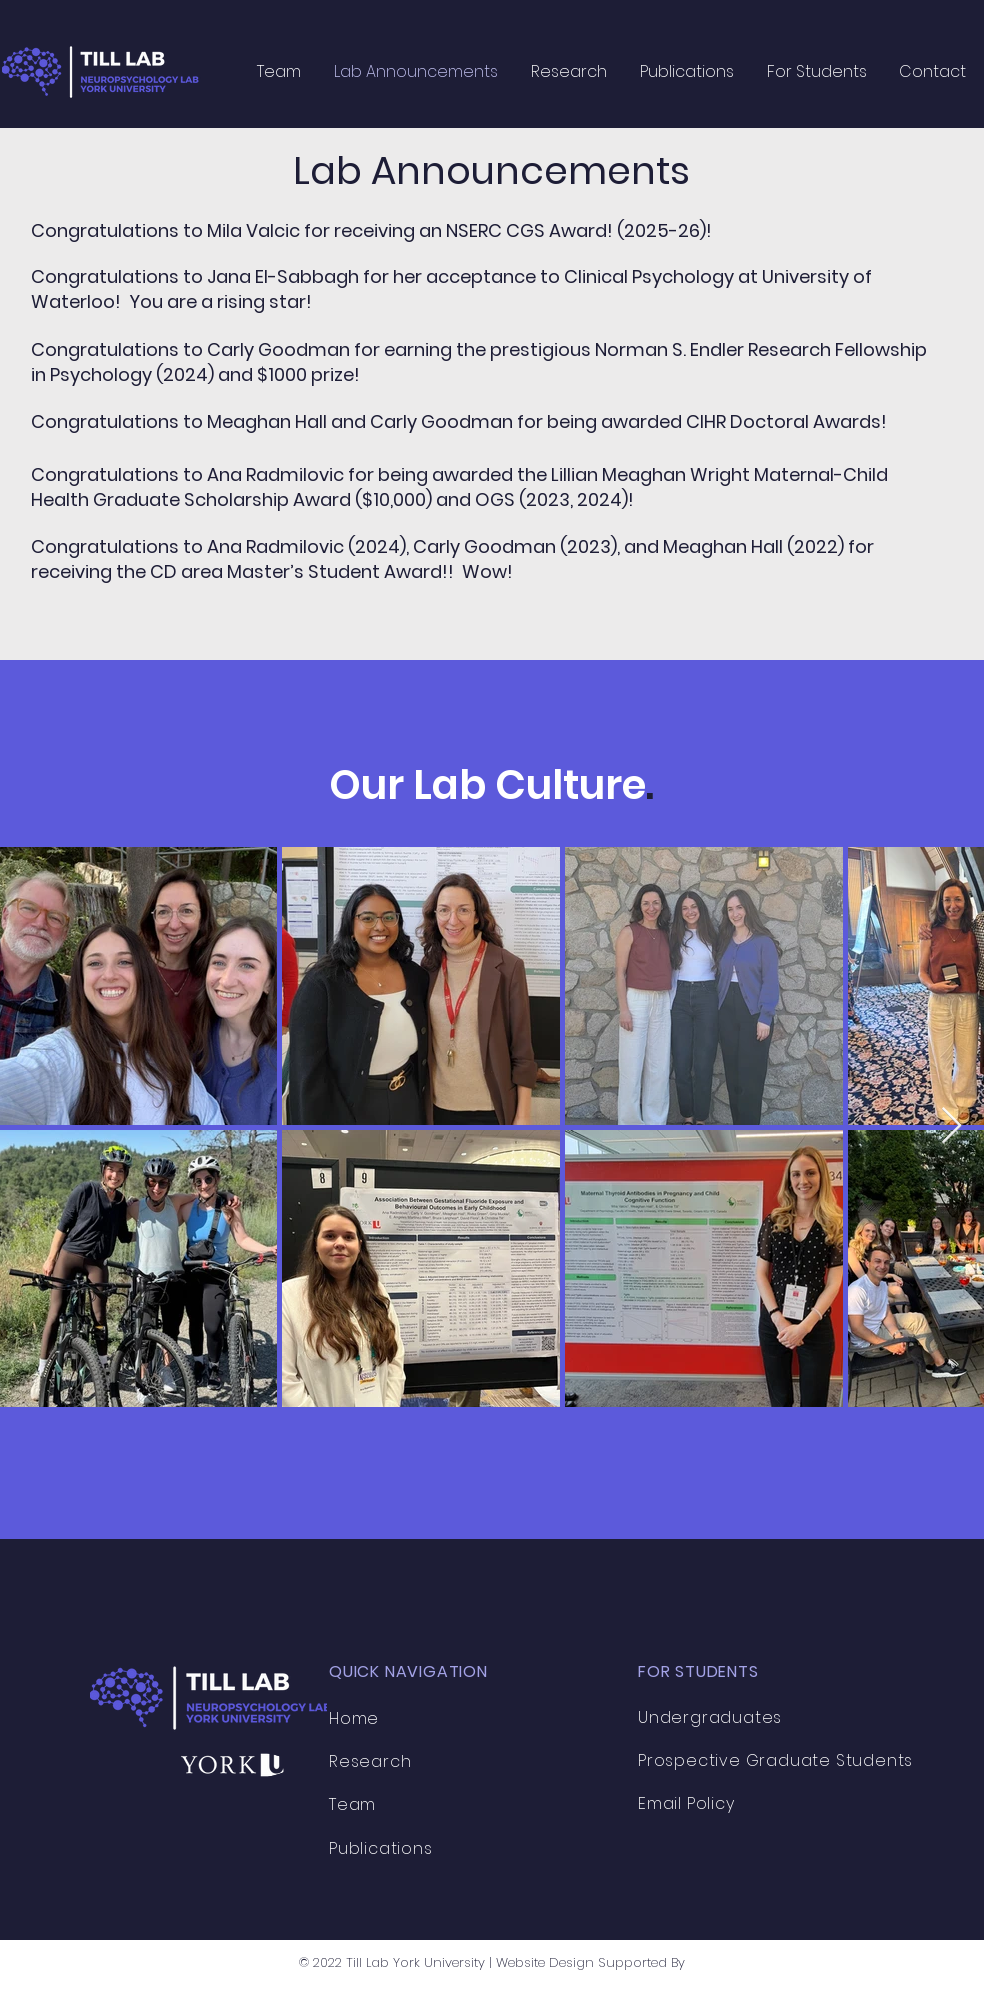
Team (352, 1804)
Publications (381, 1848)
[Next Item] (951, 1126)
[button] (568, 71)
